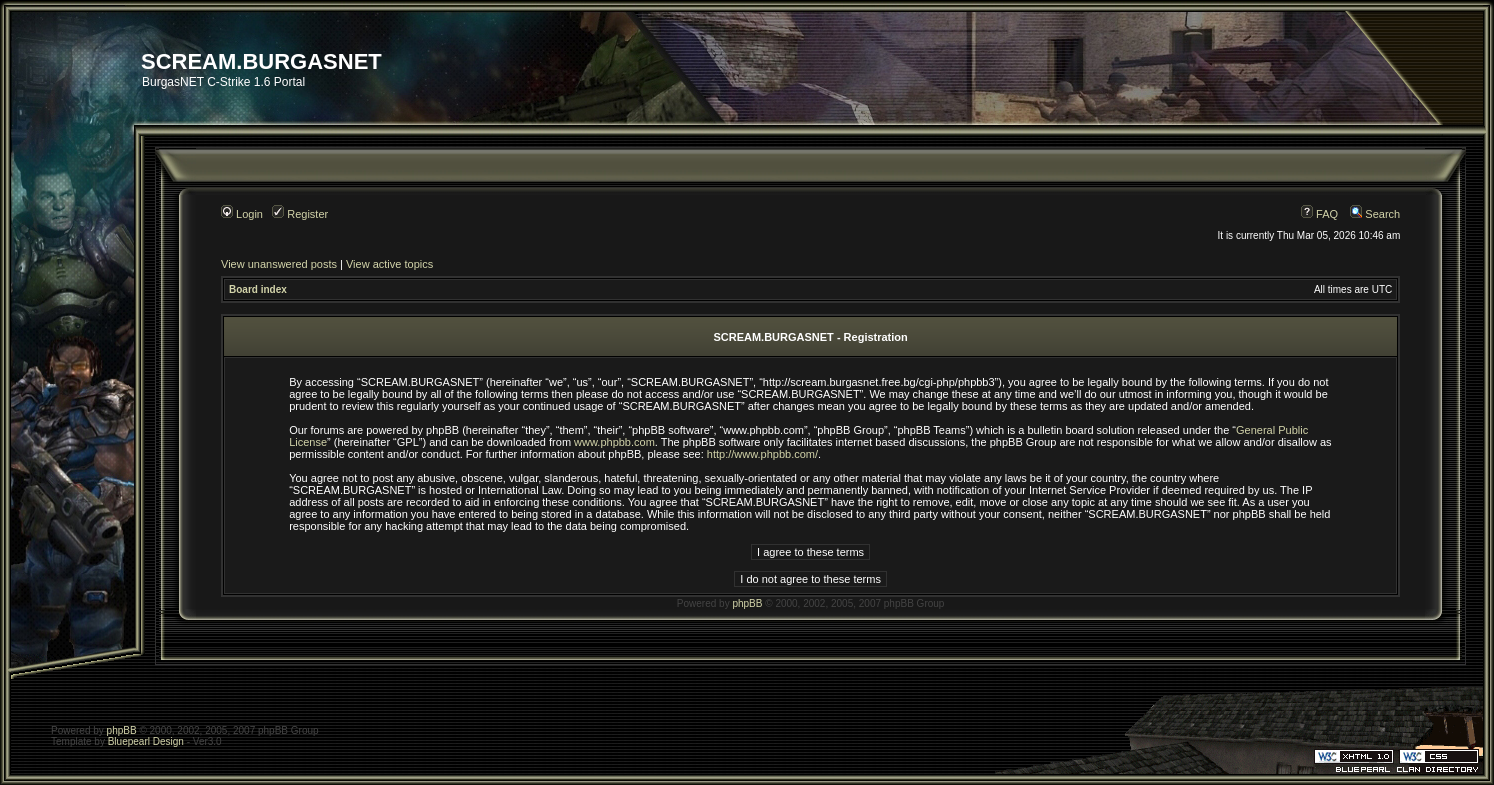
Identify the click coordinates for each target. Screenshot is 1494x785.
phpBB (747, 603)
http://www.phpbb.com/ (762, 454)
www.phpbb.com (614, 442)
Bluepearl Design (146, 741)
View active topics (389, 264)
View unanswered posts (279, 264)
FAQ (1319, 214)
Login (242, 214)
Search (1375, 214)
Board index (258, 289)
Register (300, 214)
